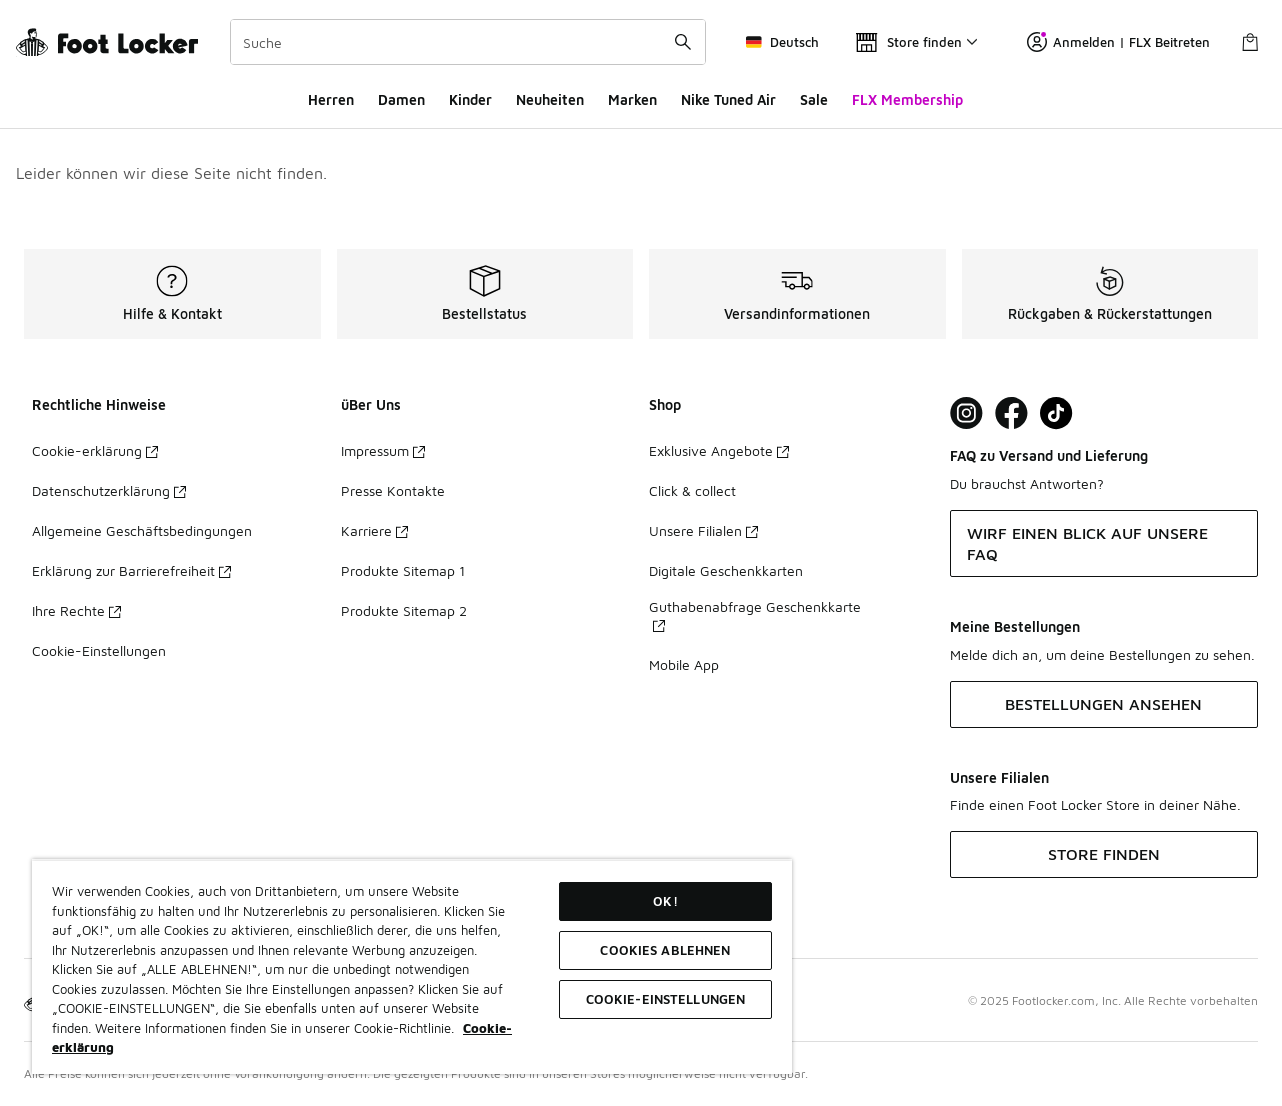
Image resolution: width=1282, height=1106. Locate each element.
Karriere (374, 530)
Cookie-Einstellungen (99, 650)
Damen (401, 99)
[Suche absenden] (683, 42)
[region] (412, 966)
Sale (814, 99)
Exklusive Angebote (719, 450)
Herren (331, 99)
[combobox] (468, 42)
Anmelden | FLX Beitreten (1118, 42)
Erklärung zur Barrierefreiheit (131, 570)
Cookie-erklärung (95, 450)
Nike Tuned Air (728, 99)
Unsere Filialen (703, 530)
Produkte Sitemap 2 (404, 610)
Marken (632, 99)
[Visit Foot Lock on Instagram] (966, 413)
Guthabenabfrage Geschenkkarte (755, 615)
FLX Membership (907, 99)
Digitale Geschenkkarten (726, 570)
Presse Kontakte (393, 490)
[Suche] (468, 42)
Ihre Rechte (76, 610)
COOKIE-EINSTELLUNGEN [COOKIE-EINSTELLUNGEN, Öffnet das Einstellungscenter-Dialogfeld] (666, 999)
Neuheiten (550, 99)
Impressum (383, 450)
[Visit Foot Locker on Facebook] (1011, 413)
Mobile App (684, 664)
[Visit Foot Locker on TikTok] (1056, 413)
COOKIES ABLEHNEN (665, 950)
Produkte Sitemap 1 (403, 570)
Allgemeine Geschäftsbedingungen (142, 530)
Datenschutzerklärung (109, 490)
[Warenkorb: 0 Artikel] (1250, 42)
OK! (665, 901)
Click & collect (692, 490)
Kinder (470, 99)
